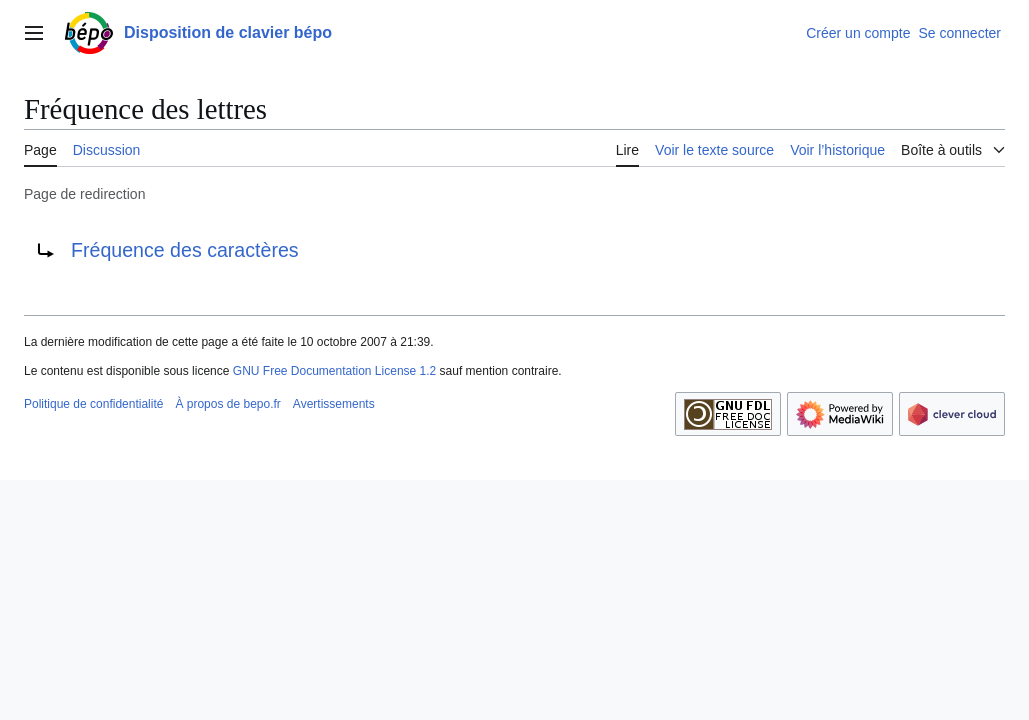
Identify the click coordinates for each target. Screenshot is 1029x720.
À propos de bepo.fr (227, 404)
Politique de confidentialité (93, 404)
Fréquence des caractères (185, 250)
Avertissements (334, 404)
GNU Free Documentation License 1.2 (334, 371)
